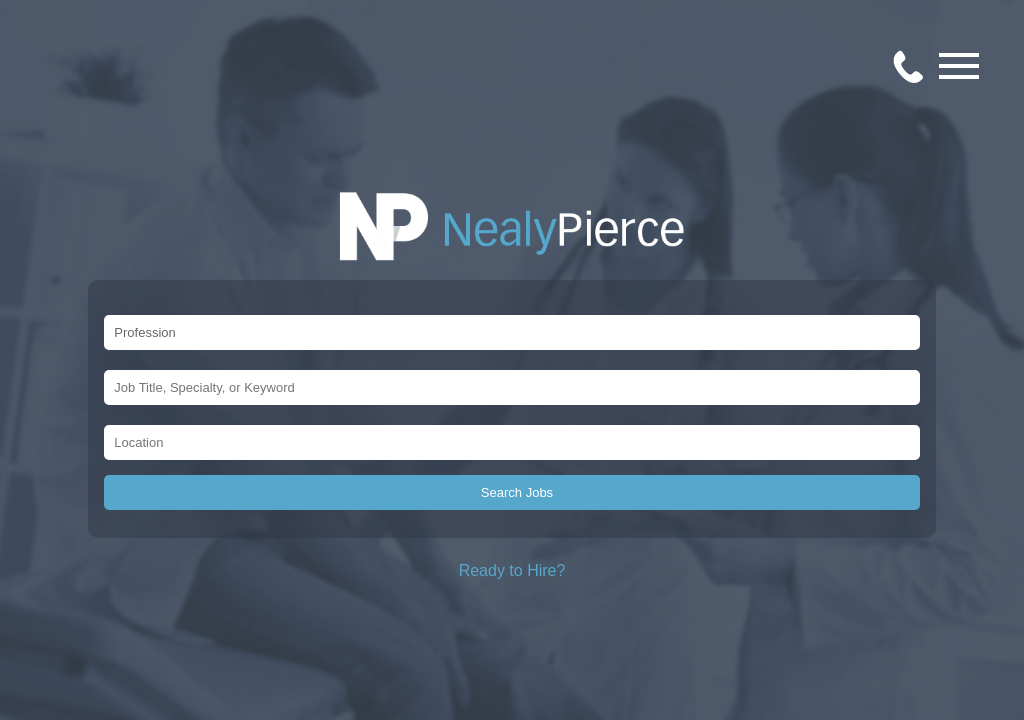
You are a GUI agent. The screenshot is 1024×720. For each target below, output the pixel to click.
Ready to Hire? (512, 570)
